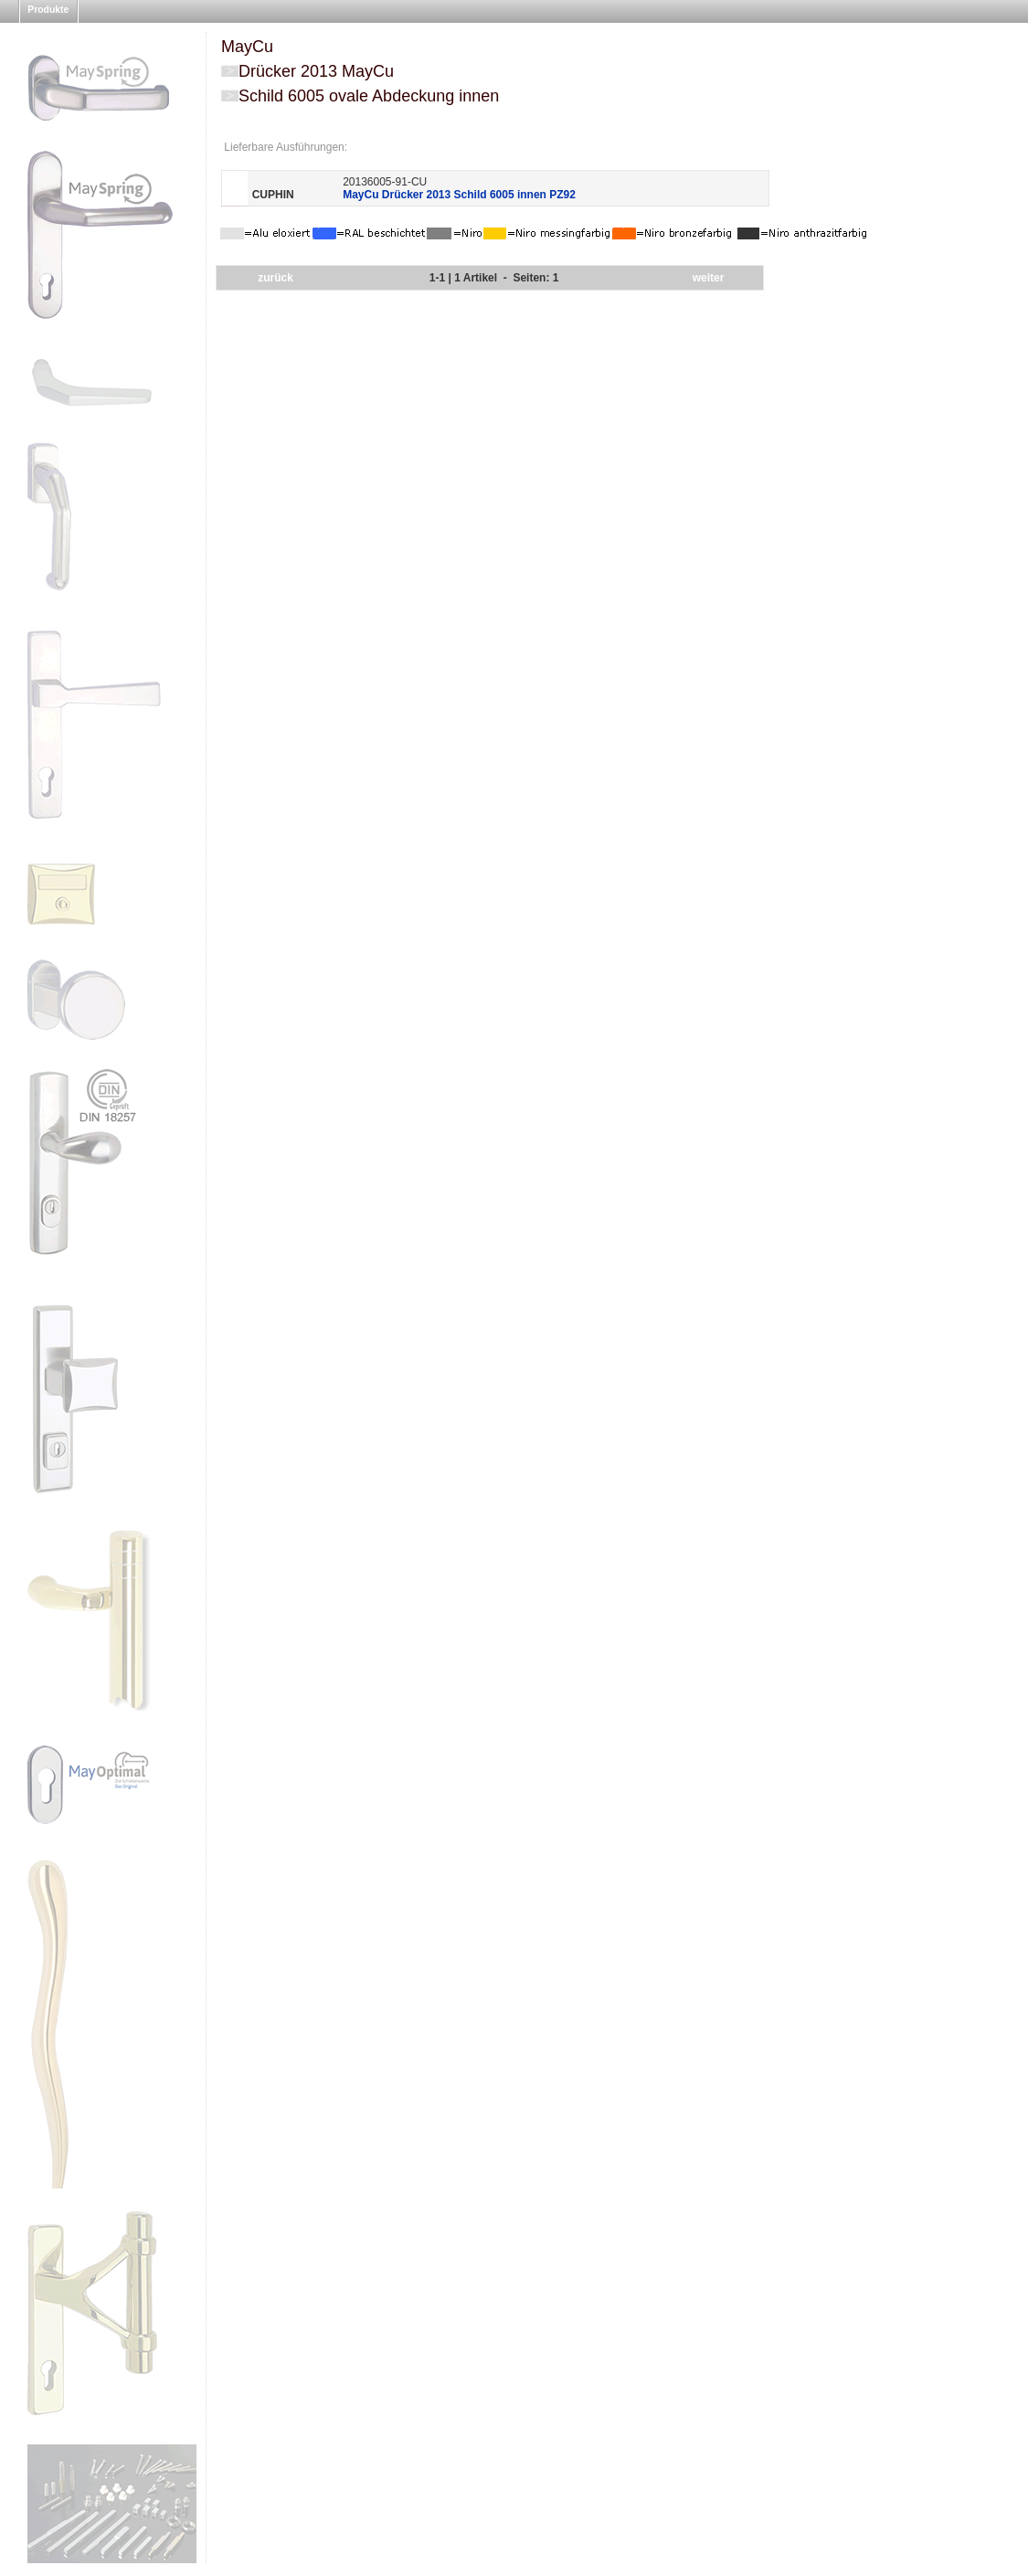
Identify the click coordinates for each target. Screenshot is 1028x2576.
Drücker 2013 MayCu (316, 71)
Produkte (48, 10)
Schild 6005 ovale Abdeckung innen (368, 96)
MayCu (247, 46)
